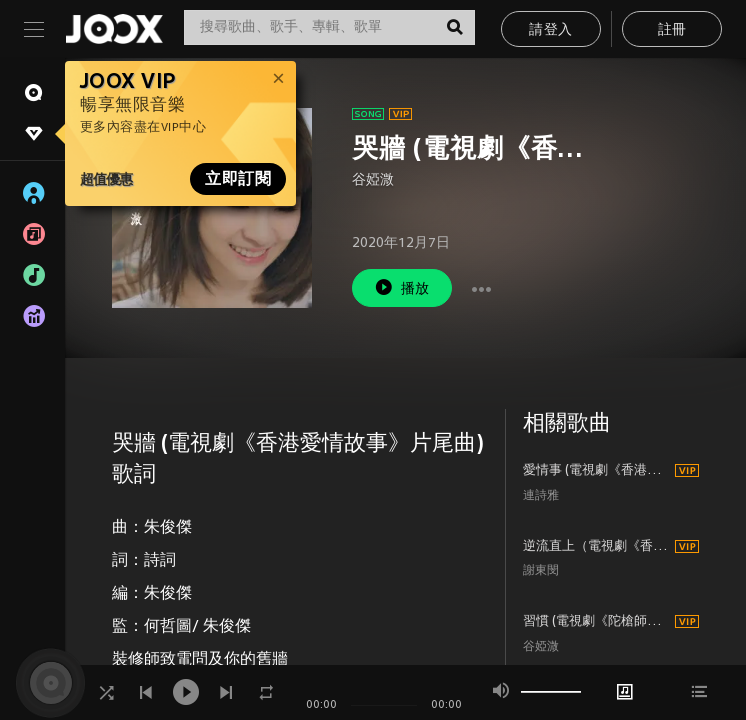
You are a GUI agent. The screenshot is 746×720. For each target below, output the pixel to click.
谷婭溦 (373, 180)
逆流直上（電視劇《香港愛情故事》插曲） (596, 547)
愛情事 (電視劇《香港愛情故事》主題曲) (596, 471)
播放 (402, 287)
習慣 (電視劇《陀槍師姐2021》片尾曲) (596, 622)
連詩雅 (541, 496)
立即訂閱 (238, 179)
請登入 (550, 30)
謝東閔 (541, 571)
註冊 (672, 30)
